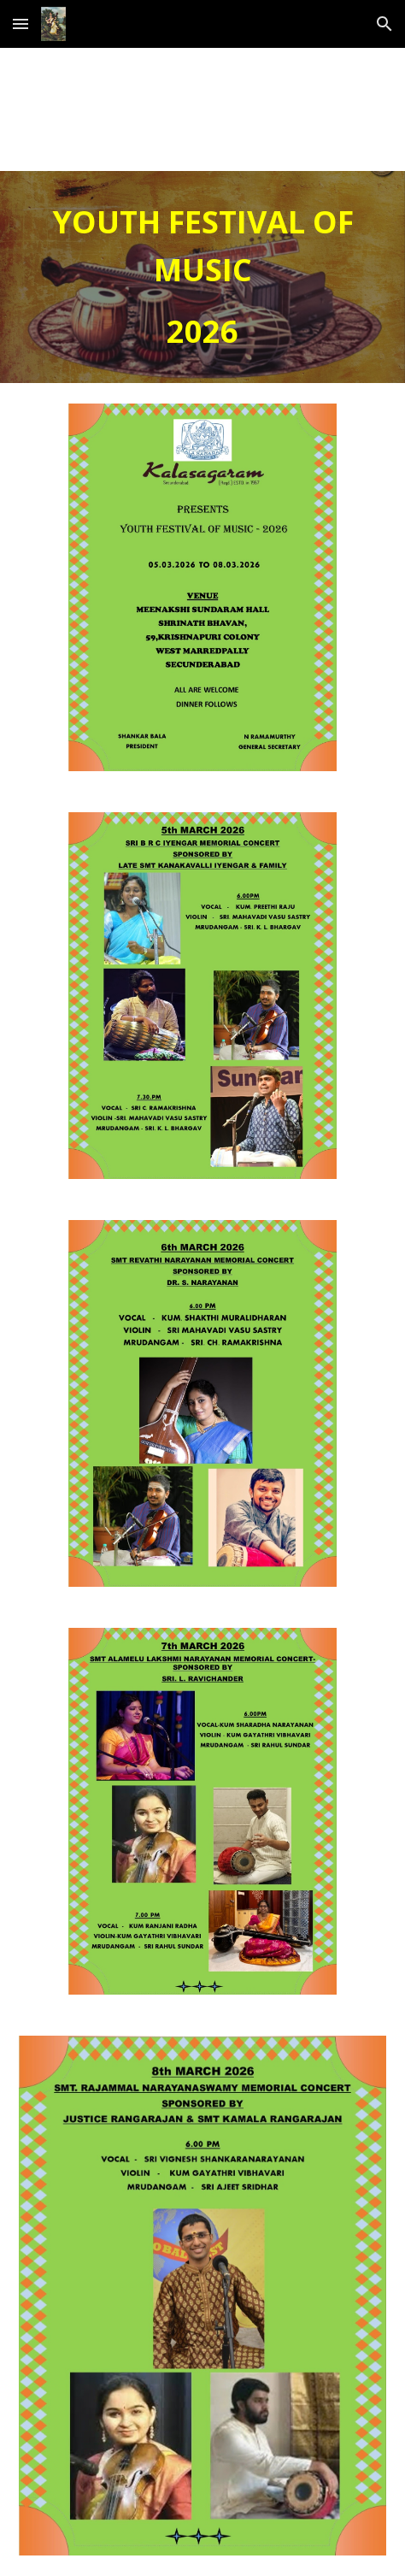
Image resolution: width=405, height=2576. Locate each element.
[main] (202, 277)
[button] (20, 23)
